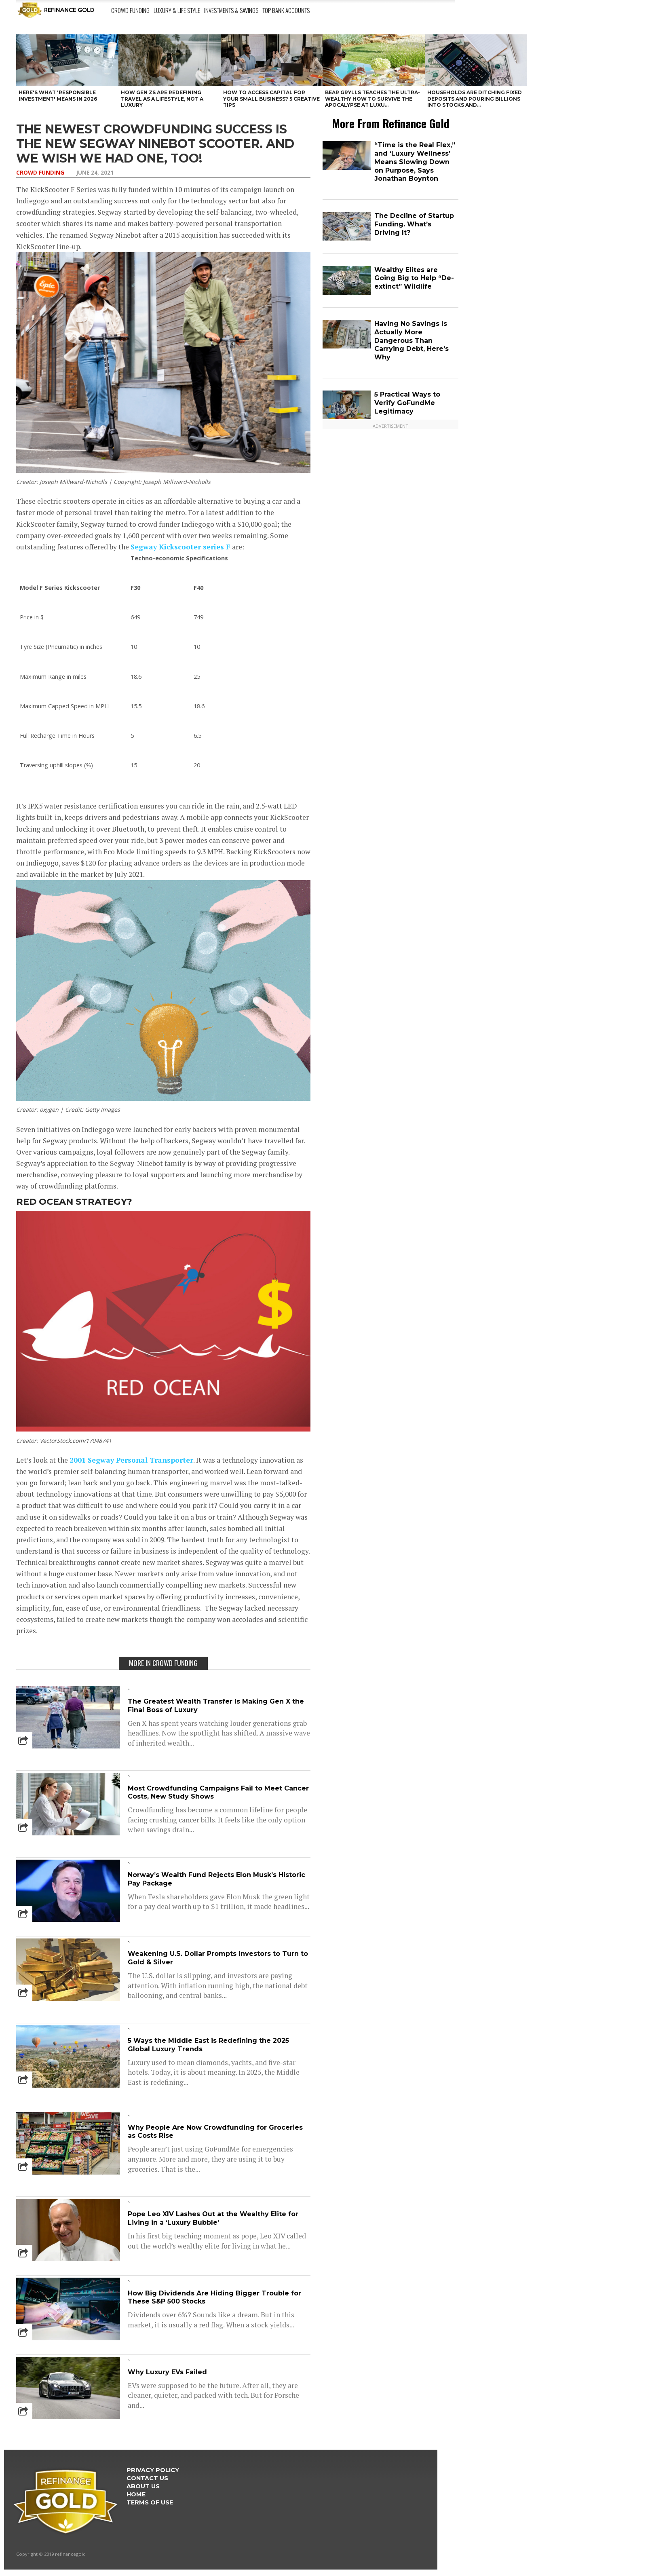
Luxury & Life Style (177, 10)
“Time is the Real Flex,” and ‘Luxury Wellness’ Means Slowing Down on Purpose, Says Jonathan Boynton (414, 161)
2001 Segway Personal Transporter (131, 1460)
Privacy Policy (153, 2470)
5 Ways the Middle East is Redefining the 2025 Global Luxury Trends (208, 2045)
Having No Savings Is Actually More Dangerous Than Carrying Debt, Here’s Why (411, 340)
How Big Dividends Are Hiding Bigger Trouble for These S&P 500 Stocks (214, 2297)
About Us (143, 2486)
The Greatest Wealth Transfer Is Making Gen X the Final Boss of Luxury (216, 1706)
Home (136, 2494)
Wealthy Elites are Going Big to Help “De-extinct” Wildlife (414, 278)
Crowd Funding (130, 10)
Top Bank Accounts (286, 10)
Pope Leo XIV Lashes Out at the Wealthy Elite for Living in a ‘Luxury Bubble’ (213, 2218)
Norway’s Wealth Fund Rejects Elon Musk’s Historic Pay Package (216, 1879)
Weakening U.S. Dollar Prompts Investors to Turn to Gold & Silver (218, 1958)
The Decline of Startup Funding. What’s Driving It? (414, 224)
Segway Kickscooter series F (180, 546)
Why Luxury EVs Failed (167, 2372)
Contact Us (147, 2478)
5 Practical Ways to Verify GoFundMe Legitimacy (407, 403)
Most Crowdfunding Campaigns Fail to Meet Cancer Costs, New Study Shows (218, 1792)
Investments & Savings (231, 10)
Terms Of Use (150, 2502)
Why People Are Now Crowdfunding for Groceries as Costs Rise (215, 2132)
